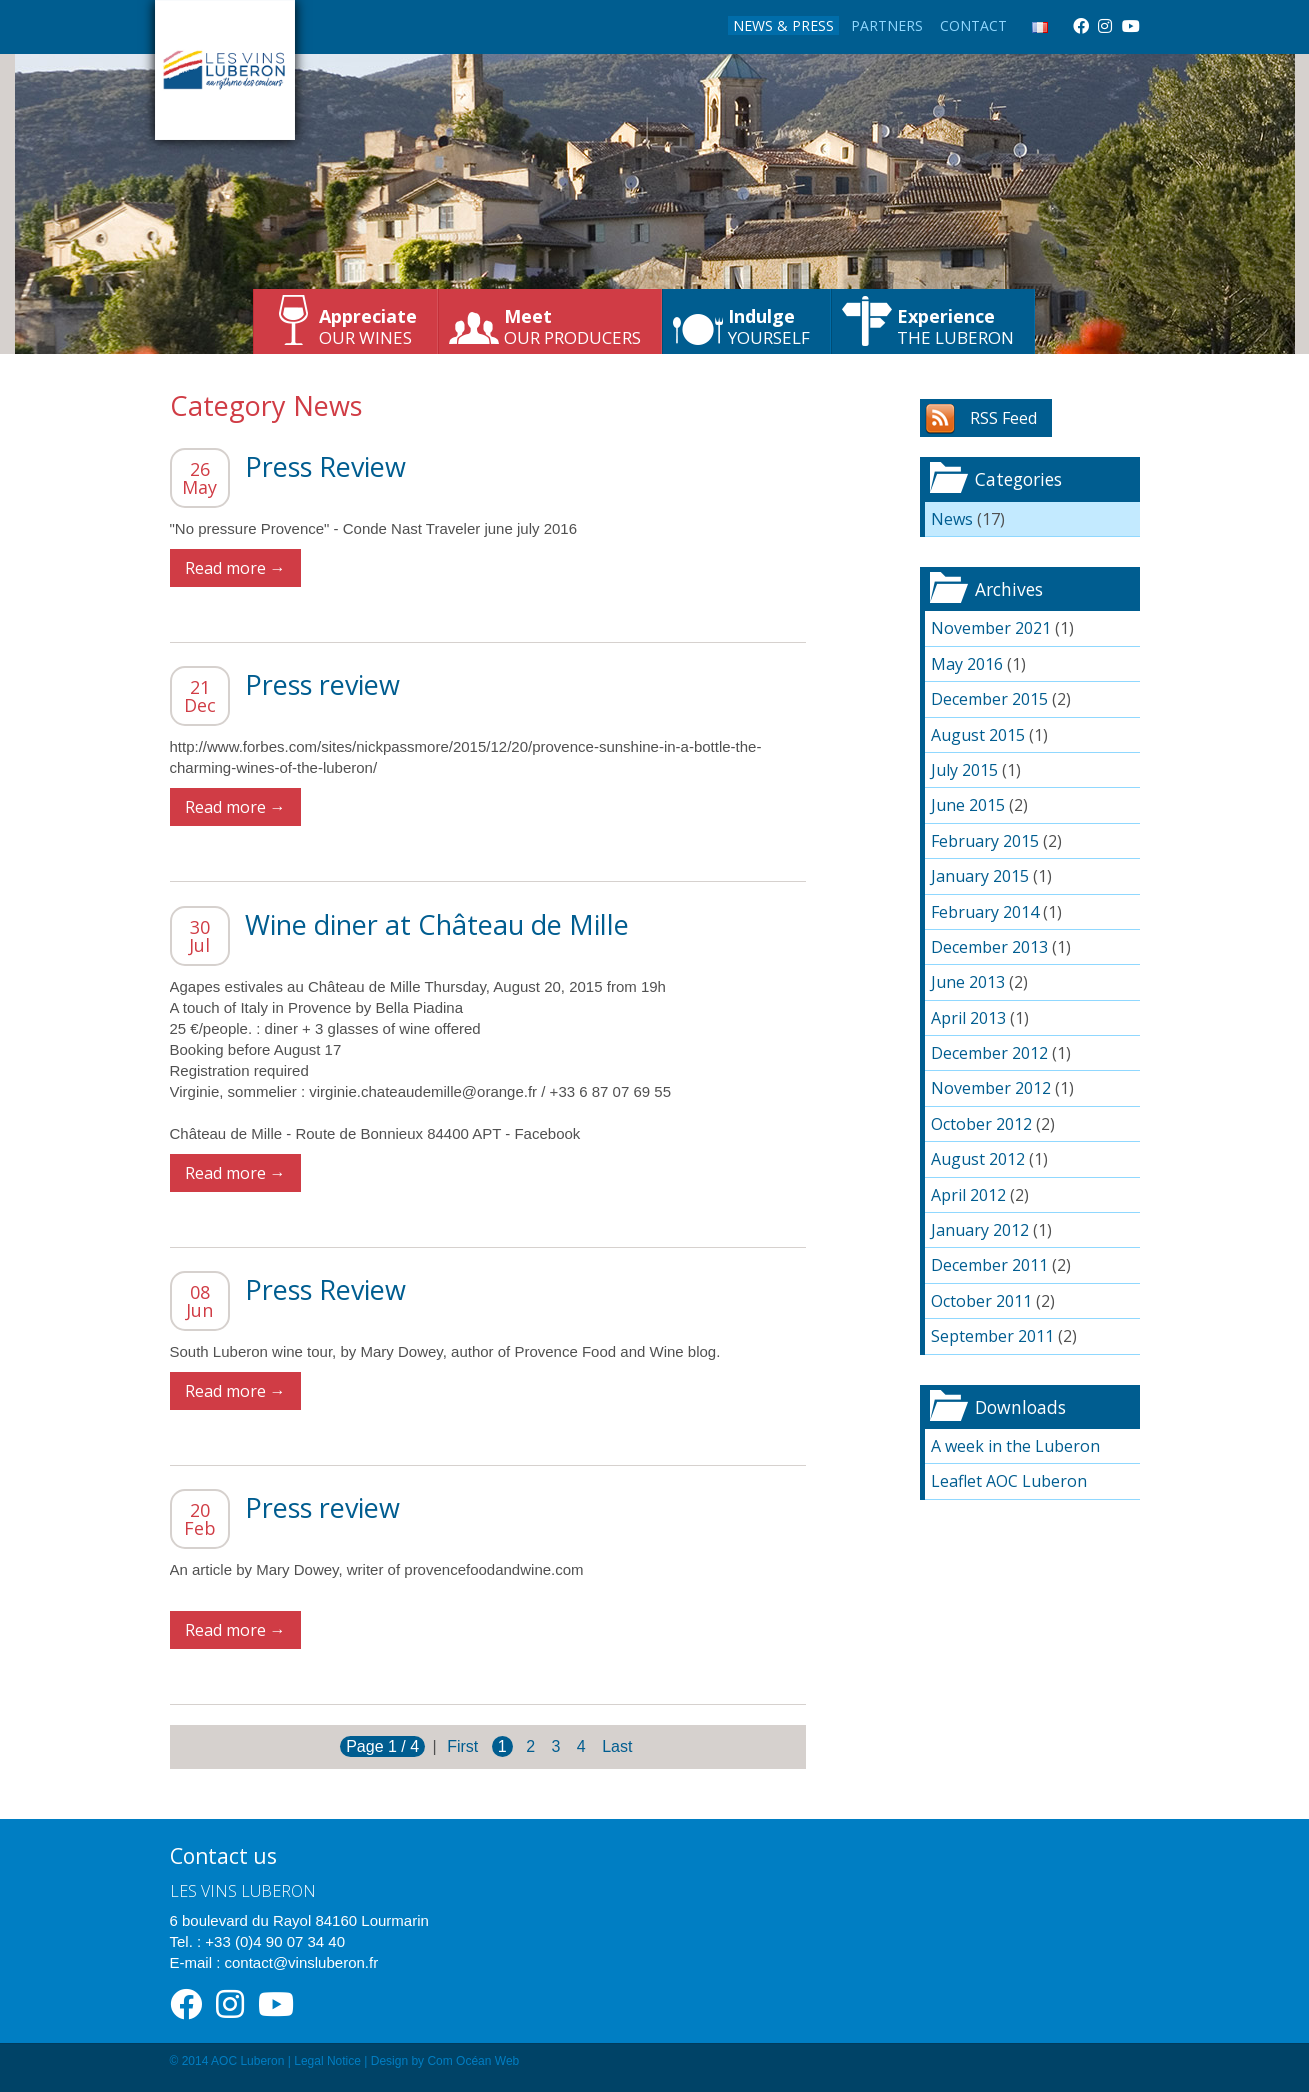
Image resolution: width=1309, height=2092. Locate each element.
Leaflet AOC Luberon (1009, 1481)
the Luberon (955, 326)
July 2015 (964, 770)
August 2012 (978, 1159)
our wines (368, 326)
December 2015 (989, 699)
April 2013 (968, 1018)
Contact (973, 25)
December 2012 (989, 1053)
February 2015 (985, 841)
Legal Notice (327, 2061)
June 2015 (968, 805)
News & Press (783, 25)
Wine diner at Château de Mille (437, 924)
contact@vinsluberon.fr (302, 1962)
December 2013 (989, 947)
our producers (572, 326)
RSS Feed (1003, 418)
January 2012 (980, 1230)
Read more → (235, 568)
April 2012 (968, 1195)
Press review (322, 684)
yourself (769, 326)
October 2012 (981, 1124)
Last (617, 1746)
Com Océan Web (473, 2061)
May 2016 (967, 664)
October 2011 (981, 1301)
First (462, 1746)
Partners (887, 25)
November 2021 (991, 628)
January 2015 (980, 876)
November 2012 (991, 1088)
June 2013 (968, 982)
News (952, 519)
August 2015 (978, 735)
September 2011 (992, 1336)
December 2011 (989, 1265)
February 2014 (985, 912)
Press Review (325, 466)
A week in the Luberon (1015, 1446)
